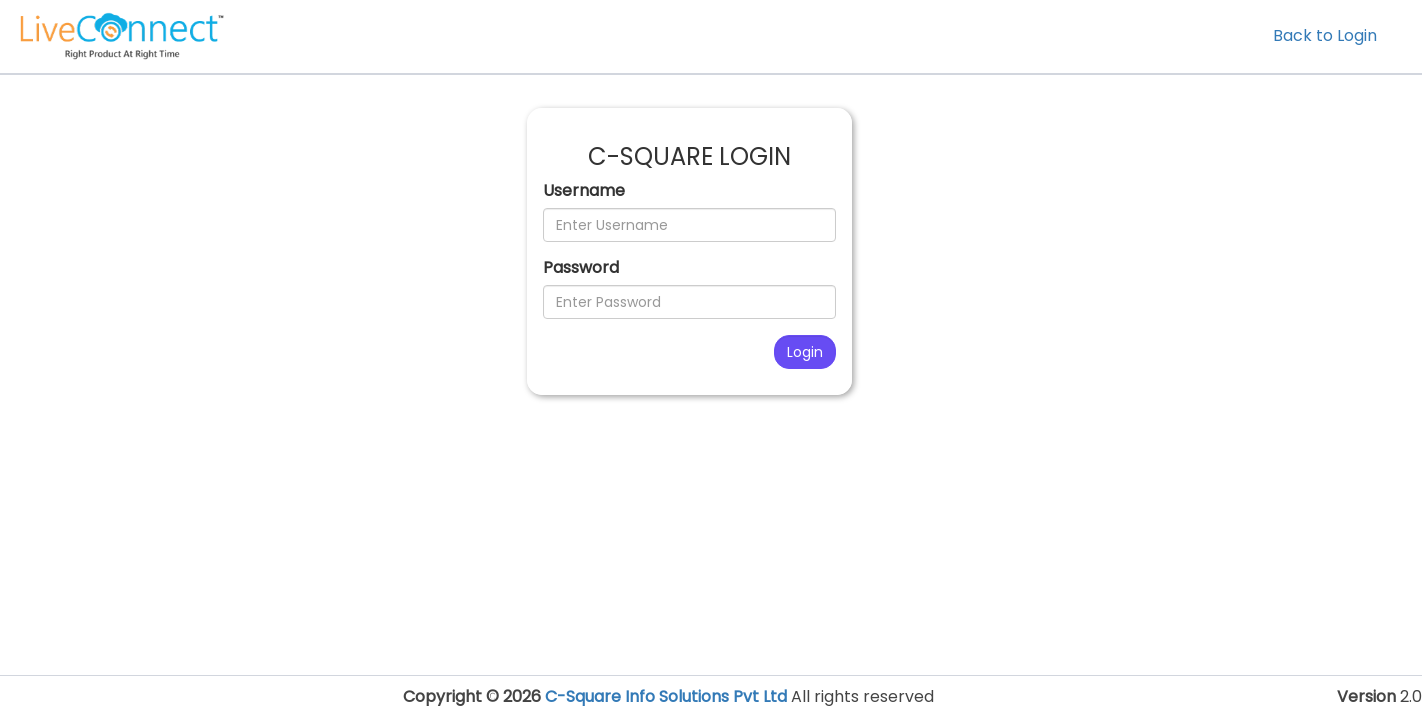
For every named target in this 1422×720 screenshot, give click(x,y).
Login (805, 352)
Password (581, 268)
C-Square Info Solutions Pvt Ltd (666, 696)
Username (584, 191)
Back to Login (1325, 35)
